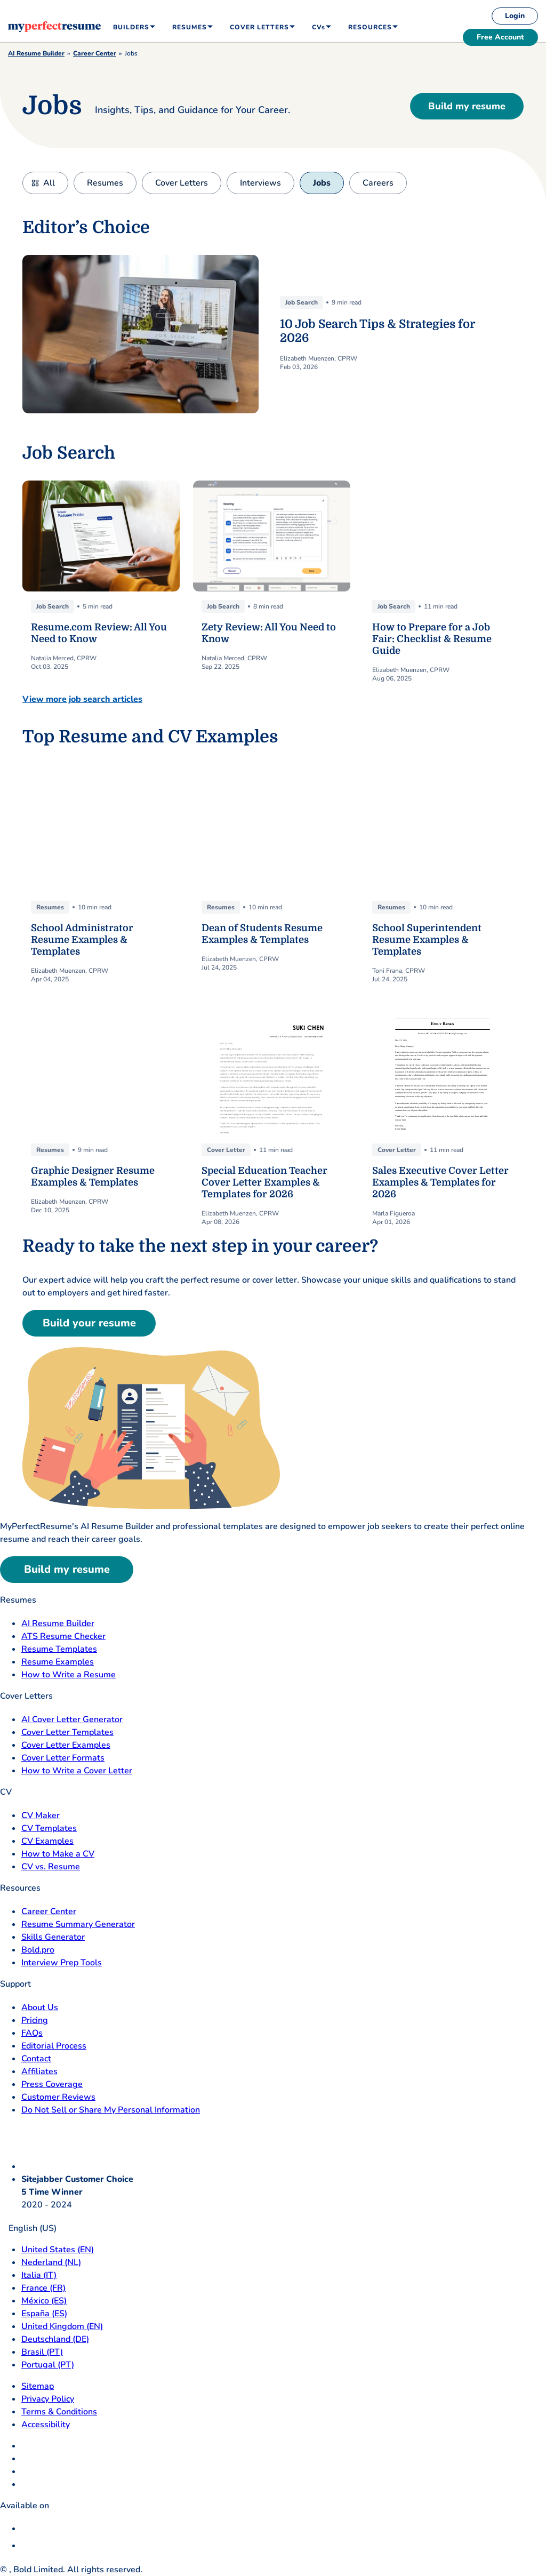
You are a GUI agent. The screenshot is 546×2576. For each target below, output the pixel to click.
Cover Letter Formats (63, 1758)
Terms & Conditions (59, 2412)
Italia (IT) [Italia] (39, 2275)
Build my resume (466, 106)
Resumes (105, 183)
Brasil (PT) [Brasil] (42, 2352)
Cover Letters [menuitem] (259, 27)
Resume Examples (57, 1662)
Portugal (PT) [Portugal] (47, 2365)
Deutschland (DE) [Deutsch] (55, 2339)
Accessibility (45, 2424)
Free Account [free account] (500, 37)
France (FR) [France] (43, 2288)
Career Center (94, 53)
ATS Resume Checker (63, 1636)
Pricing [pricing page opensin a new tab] (34, 2020)
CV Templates (49, 1828)
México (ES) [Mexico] (44, 2301)
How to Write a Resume (68, 1675)
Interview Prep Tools (61, 1963)
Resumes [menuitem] (189, 27)
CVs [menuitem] (318, 27)
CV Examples (47, 1841)
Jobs (322, 183)
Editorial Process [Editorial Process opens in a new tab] (53, 2046)
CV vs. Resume (50, 1867)
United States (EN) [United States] (57, 2249)
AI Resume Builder (36, 53)
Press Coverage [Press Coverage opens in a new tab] (52, 2084)
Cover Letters (181, 183)
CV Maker (40, 1815)
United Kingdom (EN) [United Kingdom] (62, 2326)
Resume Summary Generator (78, 1924)
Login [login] (515, 16)
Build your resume (89, 1323)
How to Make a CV (57, 1854)
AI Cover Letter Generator (72, 1719)
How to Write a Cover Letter (76, 1771)
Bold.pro (37, 1950)
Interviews (260, 183)
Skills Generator (53, 1937)
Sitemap (37, 2386)
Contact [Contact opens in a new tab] (36, 2059)
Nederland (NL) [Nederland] (51, 2262)
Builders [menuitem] (131, 27)
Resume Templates (59, 1649)
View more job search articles (82, 699)
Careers (378, 183)
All (49, 183)
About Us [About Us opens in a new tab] (39, 2007)
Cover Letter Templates (67, 1732)
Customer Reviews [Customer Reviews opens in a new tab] (58, 2097)
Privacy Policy (47, 2399)
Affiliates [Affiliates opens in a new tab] (39, 2071)
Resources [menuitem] (370, 27)
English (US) (28, 2228)
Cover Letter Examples (65, 1745)
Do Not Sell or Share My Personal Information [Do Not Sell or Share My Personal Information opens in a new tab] (110, 2110)
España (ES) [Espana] (44, 2313)
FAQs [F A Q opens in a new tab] (32, 2033)
